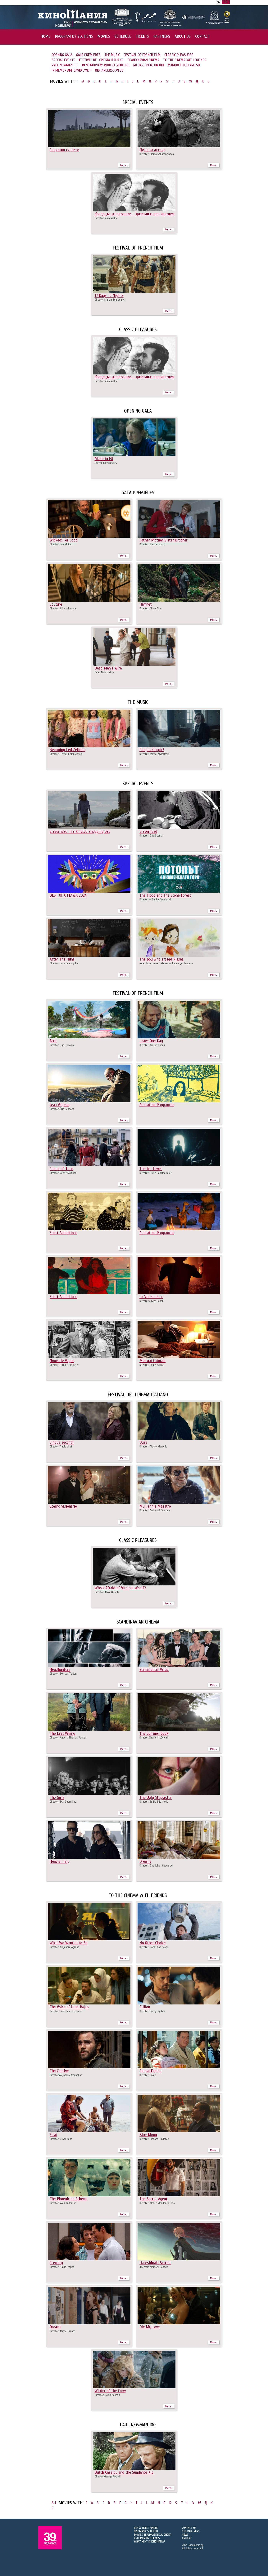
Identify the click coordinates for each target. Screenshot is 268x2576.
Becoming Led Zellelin (67, 749)
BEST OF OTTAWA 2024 (68, 895)
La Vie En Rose (151, 1296)
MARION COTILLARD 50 (184, 65)
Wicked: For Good (64, 540)
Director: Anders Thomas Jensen (68, 1737)
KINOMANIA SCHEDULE (146, 2531)
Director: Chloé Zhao (150, 608)
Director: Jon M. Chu (61, 544)
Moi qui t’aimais (152, 1360)
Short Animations (63, 1232)
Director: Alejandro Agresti (64, 1947)
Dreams (145, 1861)
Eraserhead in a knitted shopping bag (80, 831)
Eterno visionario (63, 1506)
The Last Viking (62, 1733)
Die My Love (149, 2326)
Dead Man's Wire (108, 668)
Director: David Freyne (62, 2267)
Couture (56, 604)
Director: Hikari (147, 2075)
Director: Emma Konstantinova (156, 154)
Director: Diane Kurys (151, 1365)
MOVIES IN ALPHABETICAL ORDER (152, 2534)
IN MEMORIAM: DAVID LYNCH (71, 70)
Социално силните (64, 149)
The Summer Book (153, 1733)
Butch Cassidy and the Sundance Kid (124, 2472)
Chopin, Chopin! (151, 749)
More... (124, 165)
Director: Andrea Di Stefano (154, 1510)
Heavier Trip (59, 1861)
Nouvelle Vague (62, 1360)
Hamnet (145, 604)
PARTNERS (161, 36)
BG (218, 2)
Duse (143, 1442)
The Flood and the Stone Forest (165, 895)
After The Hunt (62, 959)
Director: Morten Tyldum (63, 1673)
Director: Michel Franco (62, 2331)
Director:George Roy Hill (108, 2476)
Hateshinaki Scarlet (155, 2262)
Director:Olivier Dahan (151, 1301)
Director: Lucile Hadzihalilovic (155, 1173)
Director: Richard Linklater (64, 1365)
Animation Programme (156, 1104)
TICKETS (142, 36)
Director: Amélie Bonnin (152, 1045)
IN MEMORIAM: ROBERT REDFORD (105, 65)
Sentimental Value (154, 1669)
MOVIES (104, 36)
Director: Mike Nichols (107, 1592)
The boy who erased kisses (161, 959)
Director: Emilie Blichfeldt (153, 1801)
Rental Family (150, 2070)
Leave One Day (151, 1040)
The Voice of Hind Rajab (69, 2006)
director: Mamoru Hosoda (153, 2267)
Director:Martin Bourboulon (110, 299)
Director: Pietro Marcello (153, 1446)
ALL (54, 2503)
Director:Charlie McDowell (153, 1737)
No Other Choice (152, 1942)
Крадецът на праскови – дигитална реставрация (134, 213)
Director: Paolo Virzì (61, 1446)
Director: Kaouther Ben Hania (66, 2011)
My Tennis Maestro (155, 1506)
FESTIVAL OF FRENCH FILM (142, 55)
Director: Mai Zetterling (63, 1801)
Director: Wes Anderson (63, 2203)
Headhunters (60, 1669)
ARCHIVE (186, 2538)
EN (226, 2)
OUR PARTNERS (191, 2531)
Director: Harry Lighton (152, 2011)
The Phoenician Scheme (69, 2198)
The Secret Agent (153, 2198)
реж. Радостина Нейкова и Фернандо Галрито (166, 963)
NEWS (185, 2534)
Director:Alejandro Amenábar (66, 2075)
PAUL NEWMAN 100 (65, 65)
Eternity (56, 2262)
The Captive (59, 2070)
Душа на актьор (152, 149)
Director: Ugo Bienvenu (62, 1045)
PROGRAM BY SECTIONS (74, 36)
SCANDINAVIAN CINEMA (143, 60)
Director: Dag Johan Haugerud (156, 1865)
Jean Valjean (59, 1104)
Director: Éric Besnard (62, 1109)
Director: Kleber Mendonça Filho (157, 2203)
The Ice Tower (150, 1168)
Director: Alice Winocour (63, 608)
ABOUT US (183, 36)
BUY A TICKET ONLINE (146, 2528)
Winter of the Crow (110, 2390)
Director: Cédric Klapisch (63, 1173)
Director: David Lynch (151, 835)
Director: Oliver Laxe (61, 2139)
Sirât (53, 2134)
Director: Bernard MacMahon (66, 754)
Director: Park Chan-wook (153, 1947)
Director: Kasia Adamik (107, 2395)
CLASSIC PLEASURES (178, 55)
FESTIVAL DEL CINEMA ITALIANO (101, 60)
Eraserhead (148, 831)
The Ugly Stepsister (155, 1797)
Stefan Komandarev (106, 463)
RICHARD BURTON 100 (148, 65)
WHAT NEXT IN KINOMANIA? (149, 2541)
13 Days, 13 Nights (109, 295)
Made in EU (104, 458)
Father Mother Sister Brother (163, 540)
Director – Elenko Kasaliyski (155, 899)
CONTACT (202, 36)
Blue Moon (148, 2134)
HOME (45, 36)
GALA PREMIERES (88, 55)
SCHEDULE (123, 36)
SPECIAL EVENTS (63, 60)
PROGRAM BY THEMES (147, 2538)
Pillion (144, 2006)
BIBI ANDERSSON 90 (109, 70)
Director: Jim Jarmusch (152, 544)
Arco (53, 1040)
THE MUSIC (112, 55)
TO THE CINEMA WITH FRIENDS (184, 60)
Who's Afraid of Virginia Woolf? (120, 1587)
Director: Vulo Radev (106, 218)
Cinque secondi (62, 1442)
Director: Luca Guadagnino (64, 963)
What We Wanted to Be (69, 1942)
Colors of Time (61, 1168)
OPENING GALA (62, 55)
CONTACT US (189, 2528)
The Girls (57, 1797)
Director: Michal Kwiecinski (154, 754)
